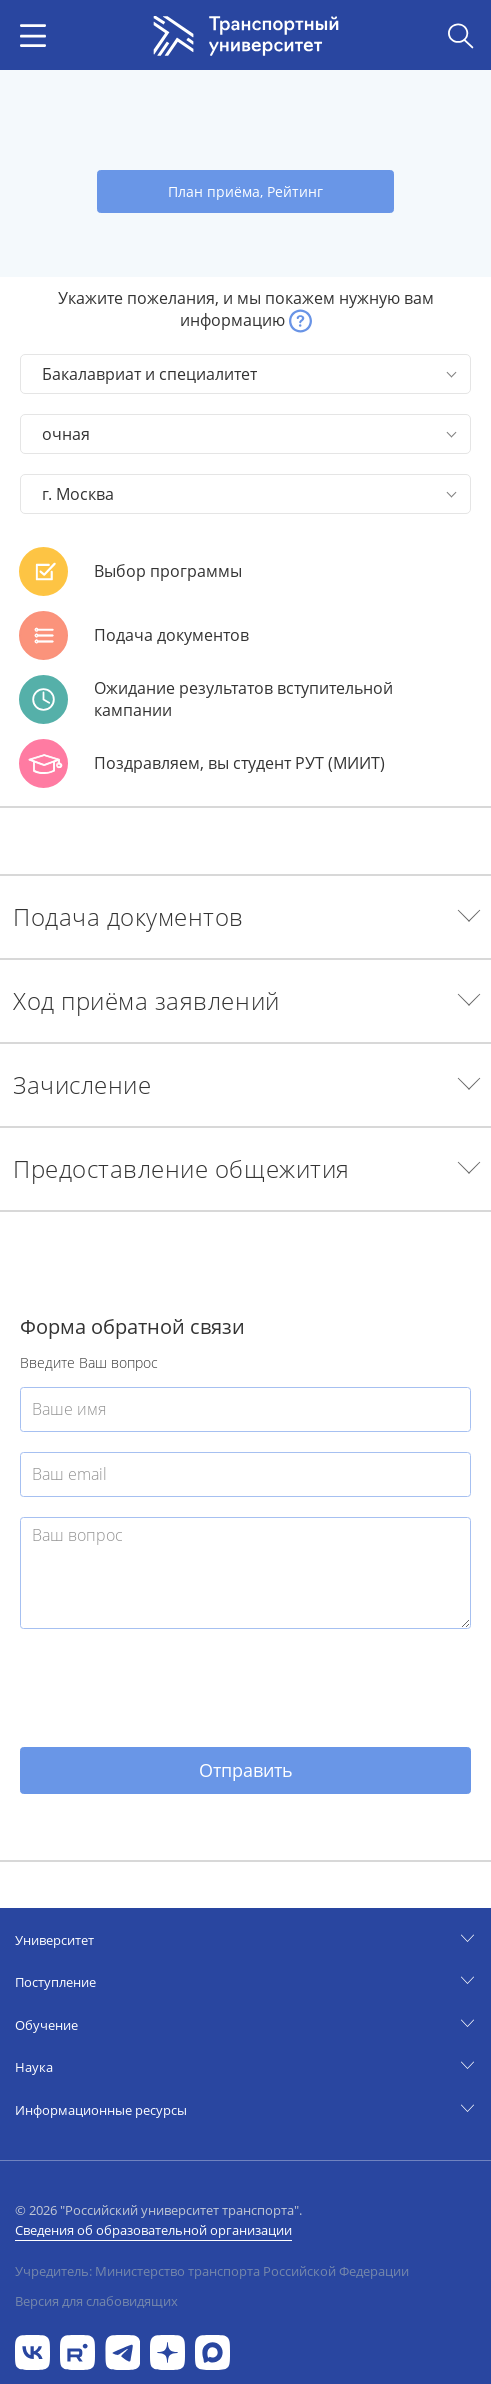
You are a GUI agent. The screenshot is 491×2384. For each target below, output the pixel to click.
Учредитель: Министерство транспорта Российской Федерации (212, 2271)
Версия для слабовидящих (96, 2301)
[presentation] (172, 1688)
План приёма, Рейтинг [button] (245, 191)
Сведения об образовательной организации (153, 2230)
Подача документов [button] (128, 916)
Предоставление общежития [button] (181, 1168)
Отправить (246, 1770)
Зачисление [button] (82, 1084)
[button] (300, 322)
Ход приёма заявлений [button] (146, 1000)
